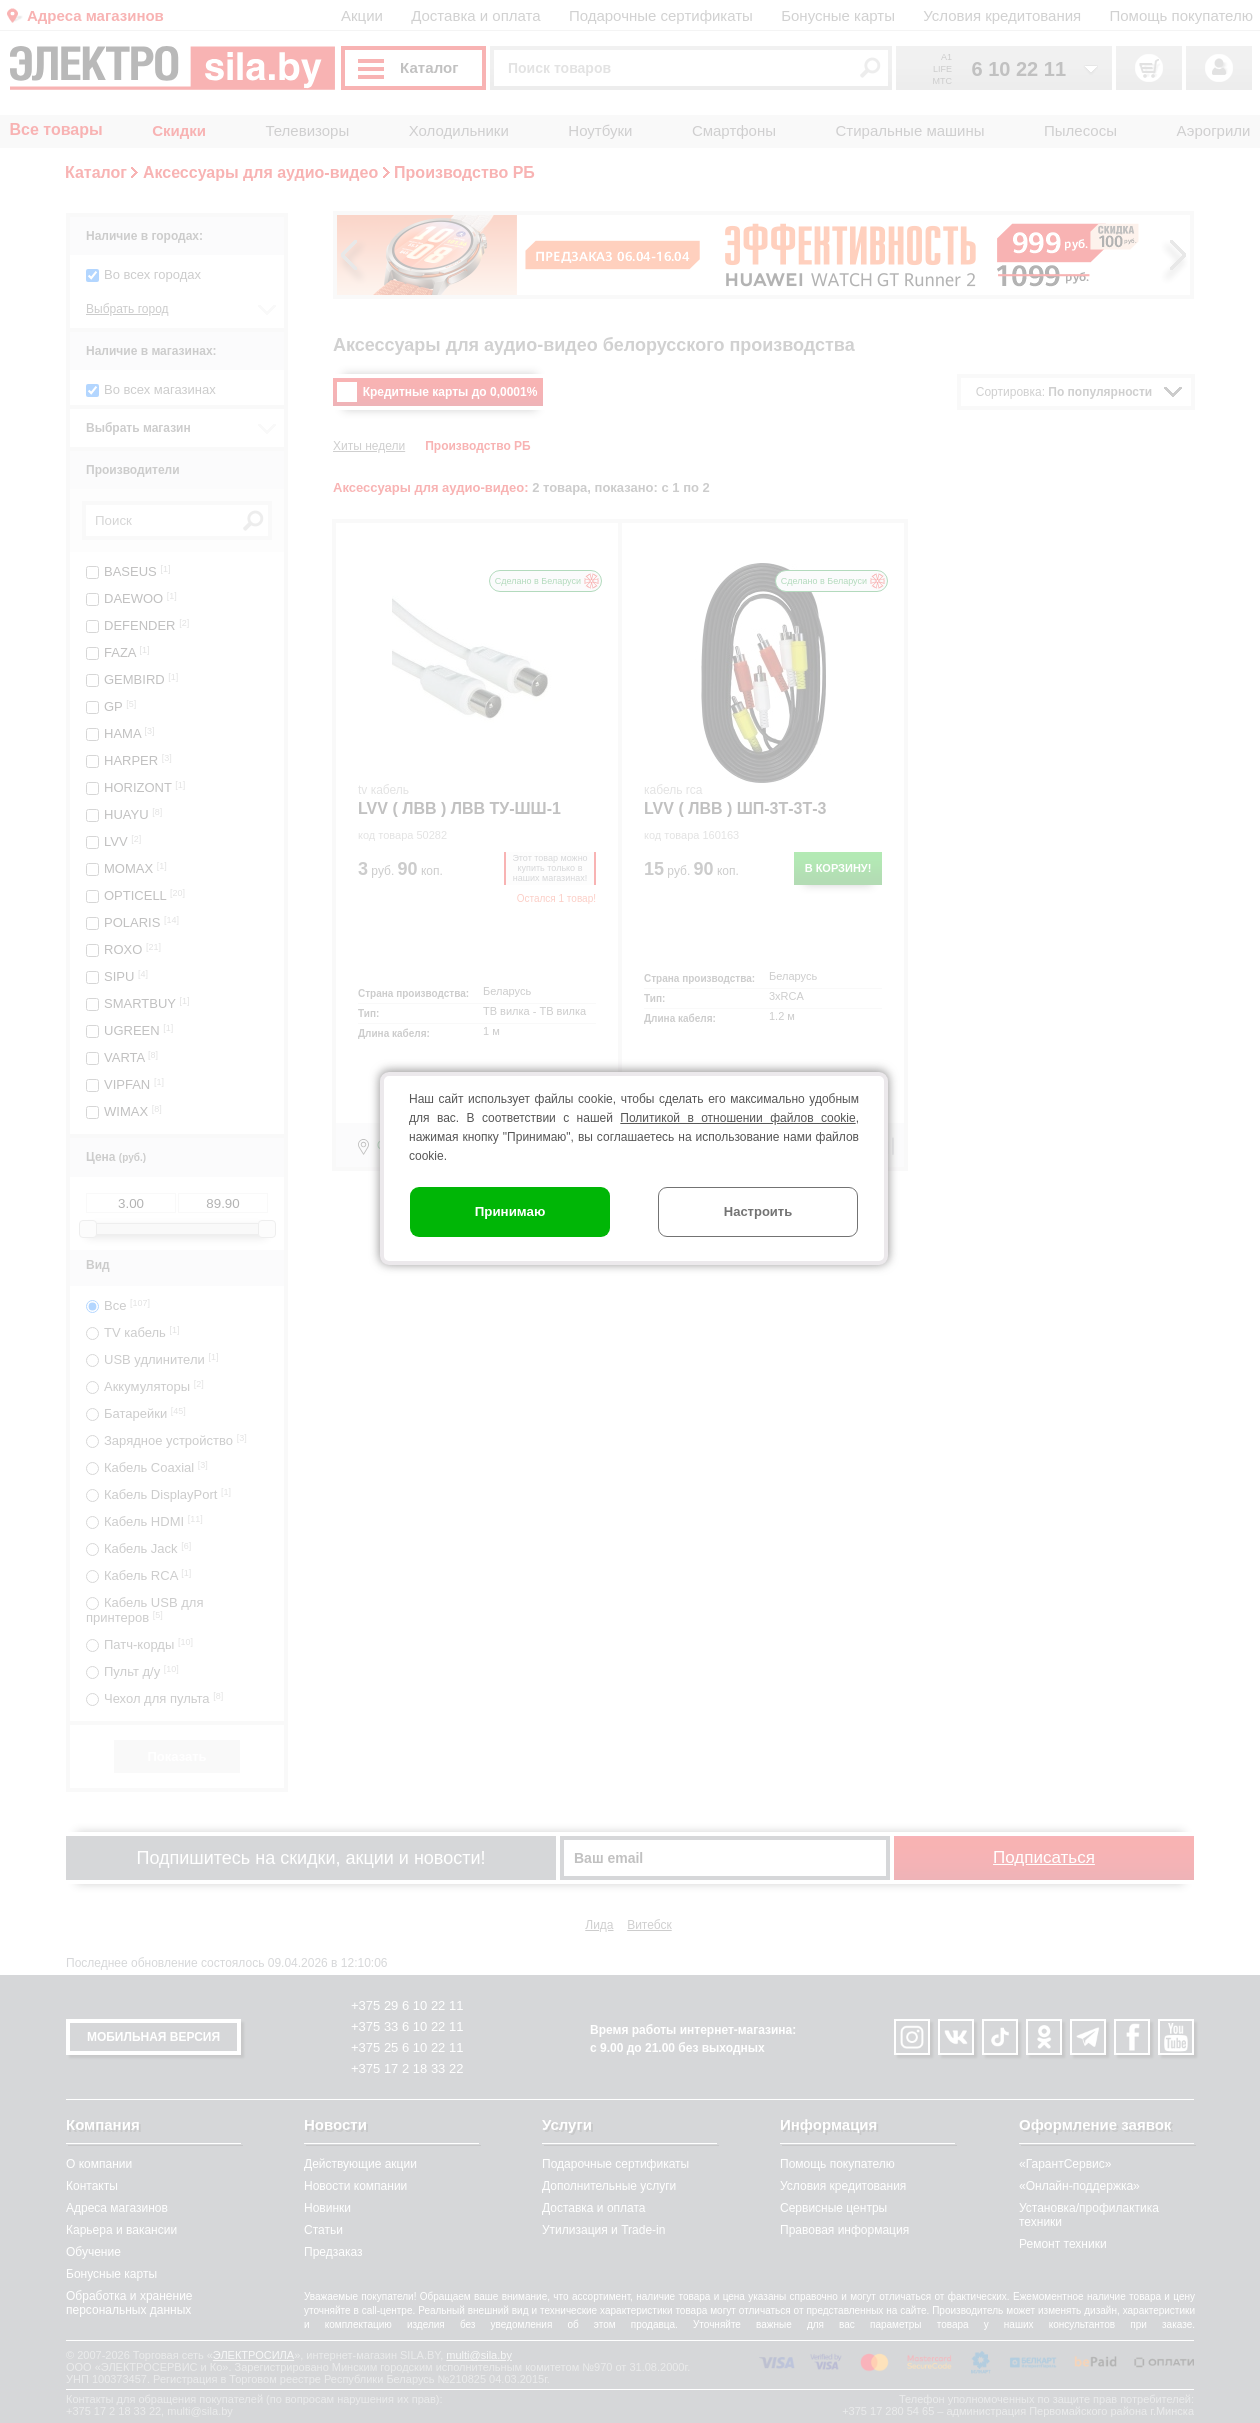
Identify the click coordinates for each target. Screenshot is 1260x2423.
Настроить (758, 1211)
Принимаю (510, 1211)
